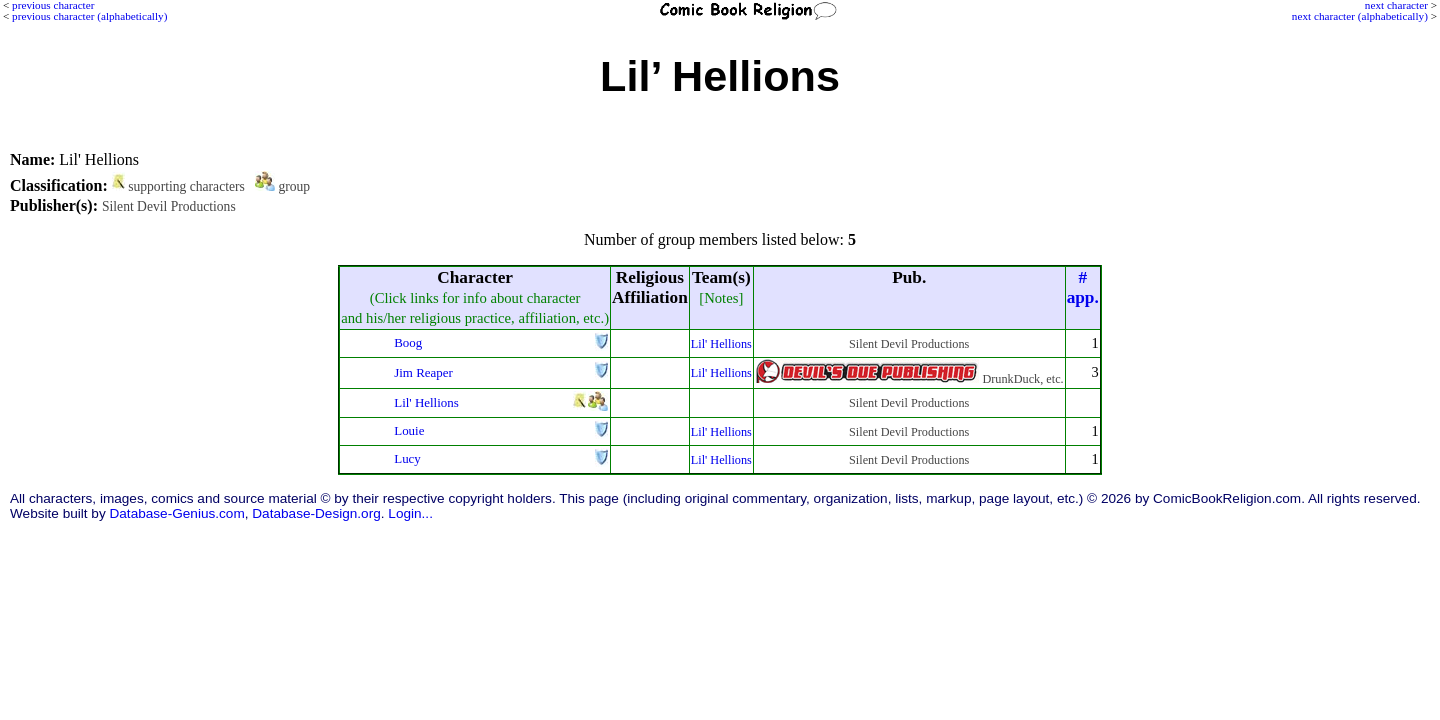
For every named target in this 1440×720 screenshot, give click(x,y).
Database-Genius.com (176, 513)
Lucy (407, 458)
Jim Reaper (423, 372)
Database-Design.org (316, 513)
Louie (409, 430)
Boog (408, 342)
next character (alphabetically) (1360, 16)
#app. (1083, 287)
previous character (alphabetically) (89, 16)
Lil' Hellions (721, 344)
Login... (410, 513)
